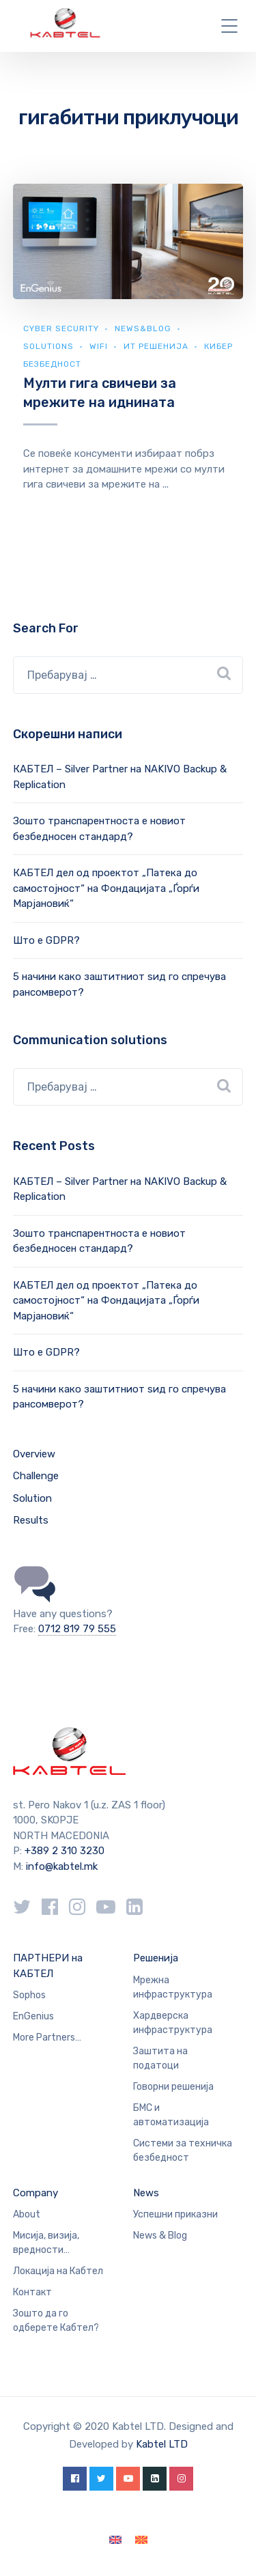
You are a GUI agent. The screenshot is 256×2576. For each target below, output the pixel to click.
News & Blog (160, 2235)
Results (30, 1520)
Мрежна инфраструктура (172, 1987)
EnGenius (33, 2016)
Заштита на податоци (160, 2058)
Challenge (36, 1476)
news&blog (143, 328)
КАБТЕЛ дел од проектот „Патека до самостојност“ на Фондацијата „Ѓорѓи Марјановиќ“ (106, 888)
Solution (32, 1498)
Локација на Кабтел (58, 2271)
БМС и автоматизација (171, 2115)
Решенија (155, 1958)
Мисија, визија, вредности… (46, 2243)
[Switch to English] (115, 2540)
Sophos (29, 1995)
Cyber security (61, 328)
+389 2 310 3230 (63, 1851)
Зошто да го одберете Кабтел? (56, 2321)
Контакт (32, 2292)
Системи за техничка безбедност (182, 2151)
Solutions (48, 346)
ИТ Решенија (156, 346)
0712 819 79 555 (77, 1629)
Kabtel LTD (162, 2444)
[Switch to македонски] (141, 2540)
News (146, 2193)
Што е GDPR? (46, 940)
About (26, 2214)
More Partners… (47, 2037)
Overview (34, 1454)
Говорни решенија (173, 2086)
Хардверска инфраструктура (172, 2023)
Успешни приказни (175, 2214)
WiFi (98, 346)
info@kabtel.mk (62, 1866)
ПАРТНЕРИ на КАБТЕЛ (48, 1966)
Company (35, 2193)
